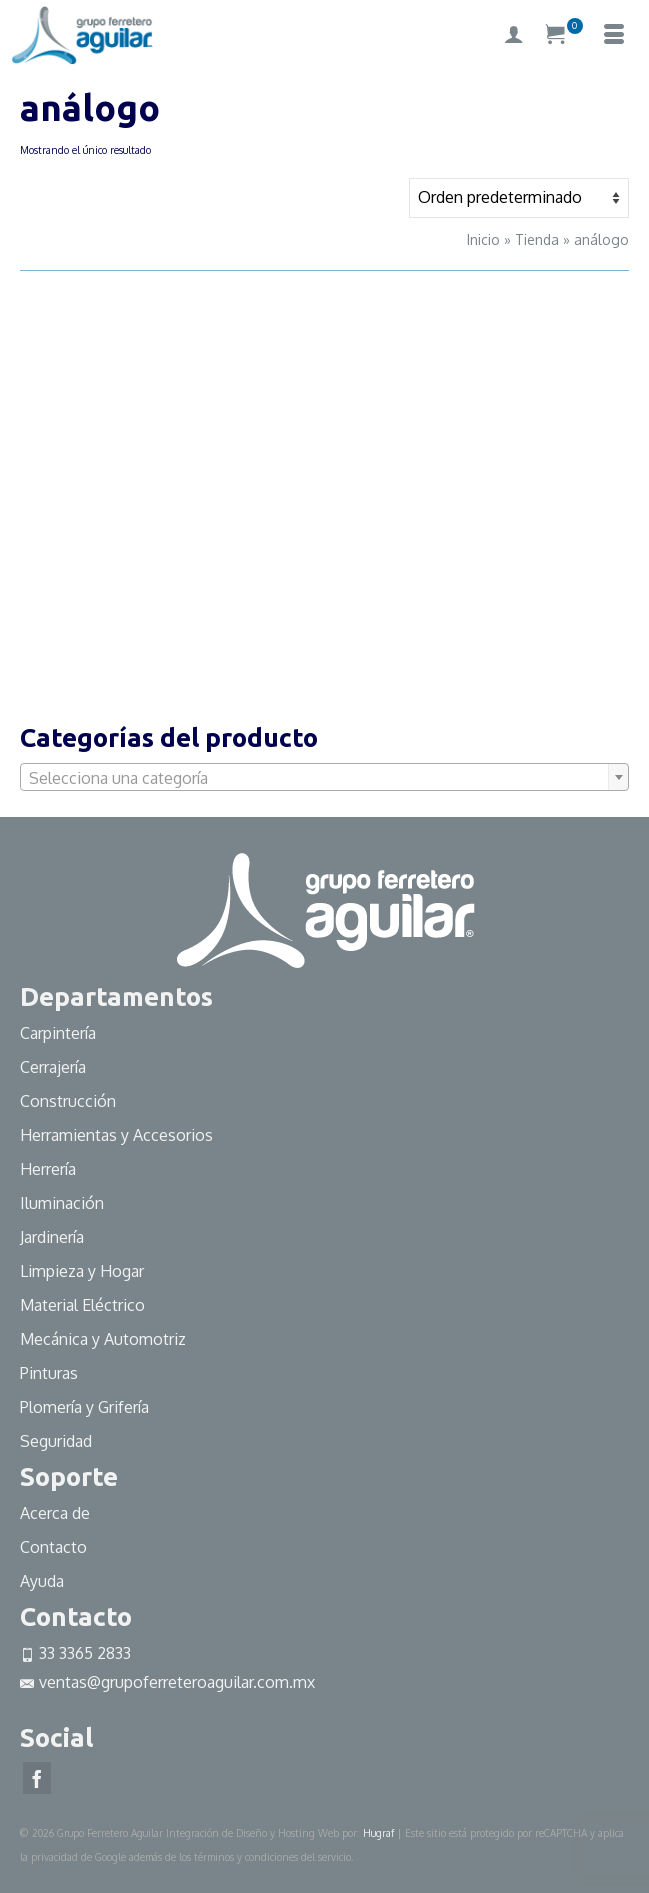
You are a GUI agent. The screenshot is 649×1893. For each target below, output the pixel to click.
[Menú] (614, 35)
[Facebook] (37, 1778)
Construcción (68, 1101)
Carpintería (58, 1033)
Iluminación (62, 1203)
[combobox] (324, 777)
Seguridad (56, 1441)
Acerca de (55, 1513)
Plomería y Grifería (84, 1407)
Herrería (48, 1169)
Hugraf (378, 1833)
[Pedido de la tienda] (519, 198)
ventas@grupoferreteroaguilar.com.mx (167, 1682)
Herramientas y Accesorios (116, 1135)
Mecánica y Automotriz (105, 1339)
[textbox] (324, 778)
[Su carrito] (564, 35)
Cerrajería (53, 1067)
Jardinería (52, 1237)
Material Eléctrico (84, 1305)
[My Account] (514, 35)
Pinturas (49, 1373)
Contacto (53, 1547)
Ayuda (42, 1581)
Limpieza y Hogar (82, 1271)
